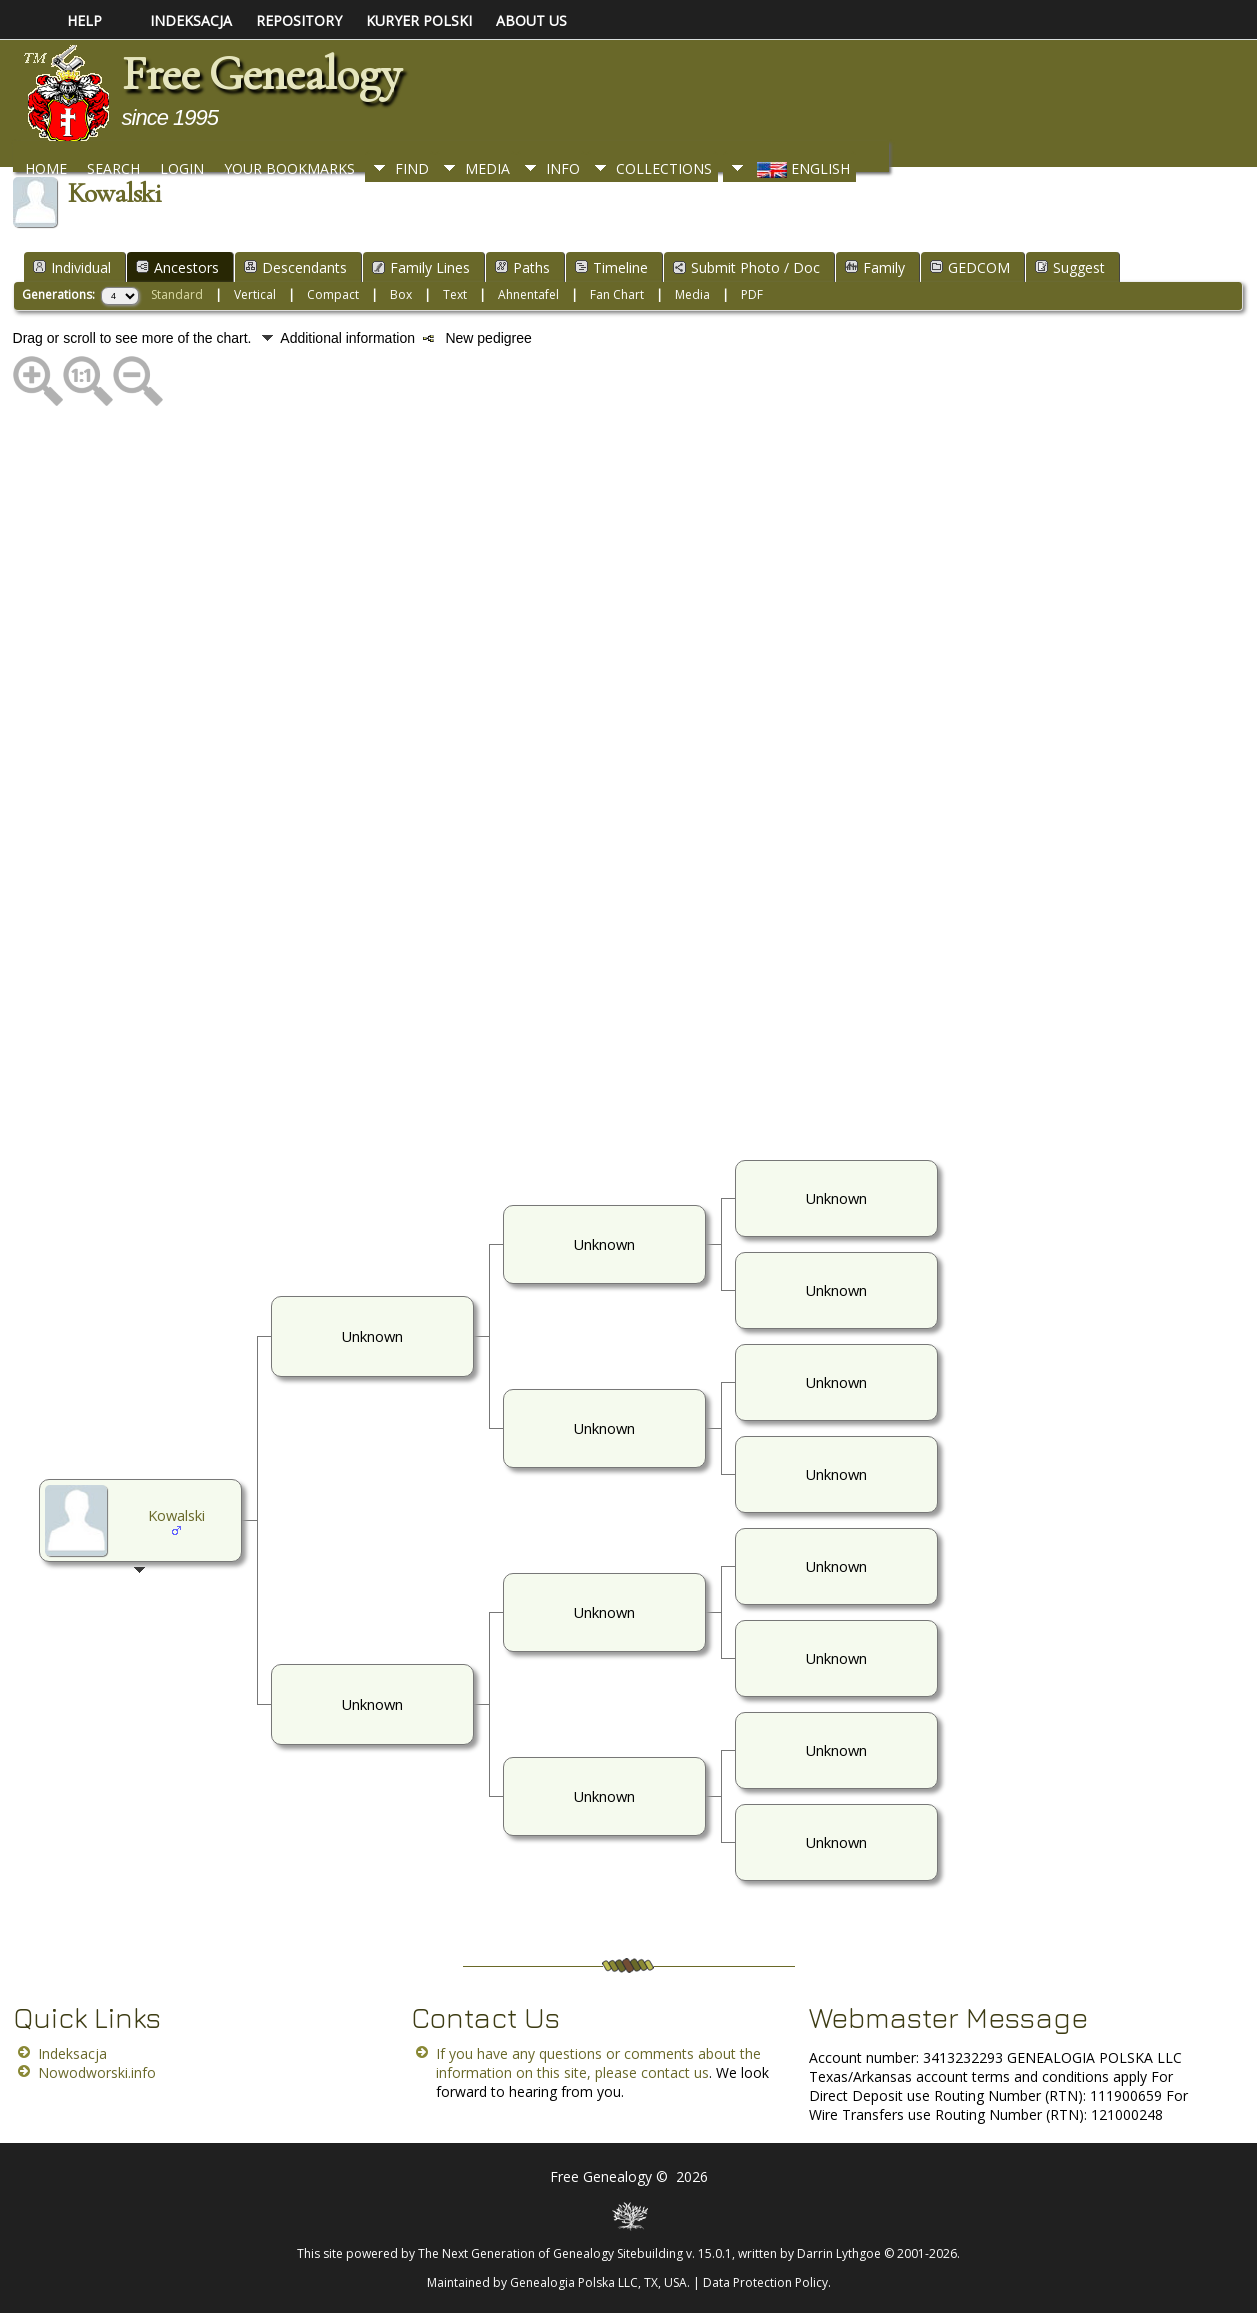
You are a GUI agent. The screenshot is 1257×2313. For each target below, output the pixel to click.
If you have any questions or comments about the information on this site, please (598, 2063)
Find (412, 168)
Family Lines (421, 267)
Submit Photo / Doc (746, 267)
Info (563, 168)
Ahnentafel (528, 294)
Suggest (1070, 267)
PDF (752, 294)
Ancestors (177, 267)
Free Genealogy (261, 74)
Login (182, 168)
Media (487, 168)
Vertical (255, 294)
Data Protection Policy (765, 2282)
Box (401, 294)
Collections (664, 168)
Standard (177, 294)
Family (875, 267)
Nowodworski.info (97, 2072)
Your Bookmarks (289, 168)
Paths (522, 267)
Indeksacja (72, 2053)
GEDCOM (970, 267)
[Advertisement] (613, 781)
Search (113, 168)
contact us (675, 2072)
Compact (333, 294)
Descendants (295, 267)
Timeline (611, 267)
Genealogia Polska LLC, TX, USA (598, 2282)
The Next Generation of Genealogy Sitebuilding (550, 2253)
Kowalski (176, 1515)
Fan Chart (617, 294)
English (801, 168)
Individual (72, 267)
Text (455, 294)
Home (46, 168)
